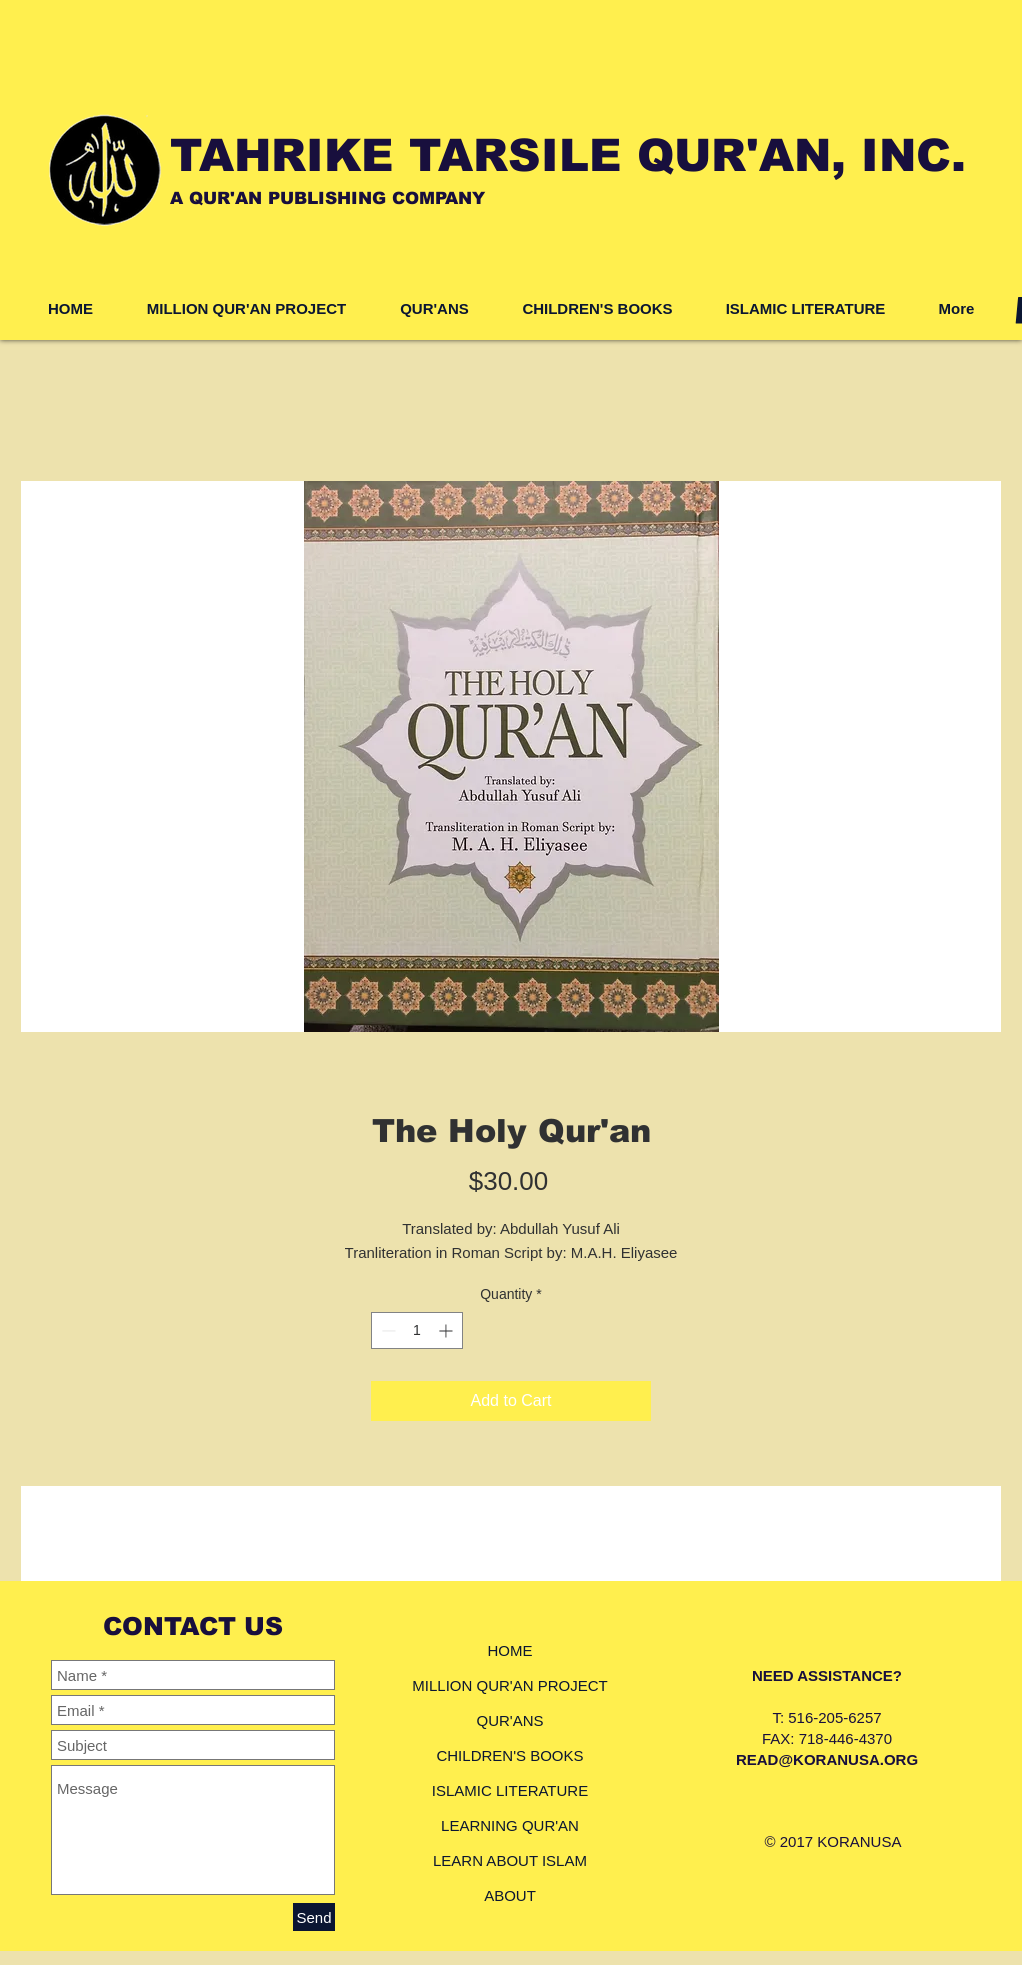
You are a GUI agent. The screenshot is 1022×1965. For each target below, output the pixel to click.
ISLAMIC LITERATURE (510, 1790)
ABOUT (510, 1895)
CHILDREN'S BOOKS (509, 1755)
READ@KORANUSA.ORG (827, 1759)
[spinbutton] (417, 1330)
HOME (510, 1650)
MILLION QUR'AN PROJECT (509, 1685)
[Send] (314, 1917)
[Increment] (447, 1330)
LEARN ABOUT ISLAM (510, 1860)
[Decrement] (386, 1330)
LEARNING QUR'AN (510, 1825)
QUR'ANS (509, 1720)
